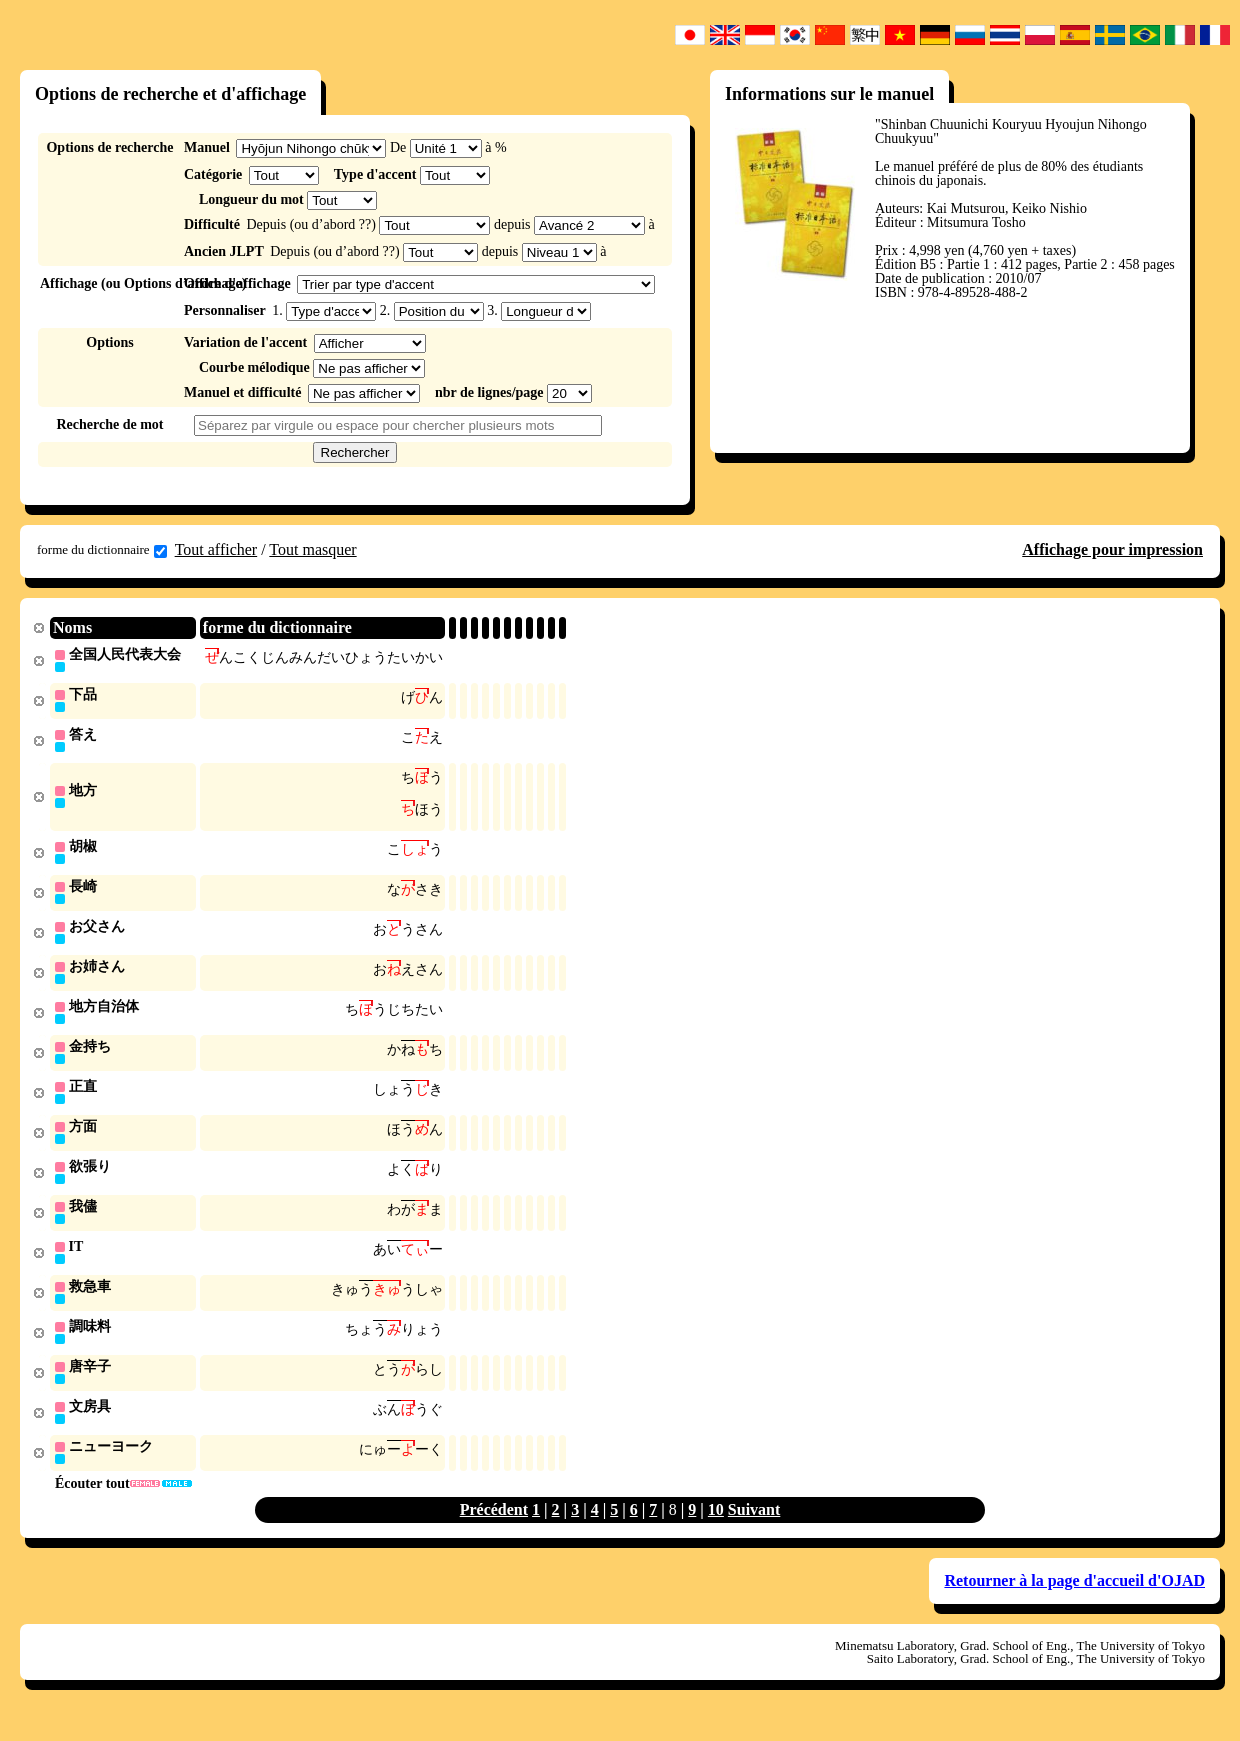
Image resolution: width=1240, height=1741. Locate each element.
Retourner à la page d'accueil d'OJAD (1074, 1601)
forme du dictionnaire (102, 550)
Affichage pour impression (1112, 549)
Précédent (494, 1530)
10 (716, 1530)
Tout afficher (216, 549)
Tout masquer (312, 549)
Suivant (754, 1530)
